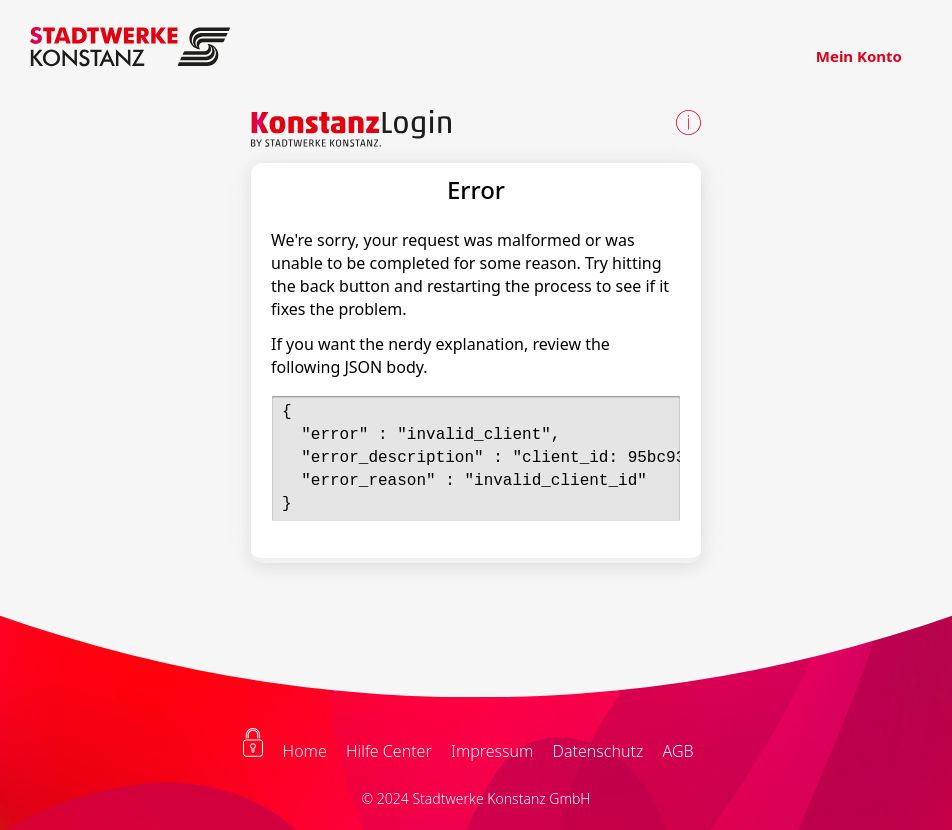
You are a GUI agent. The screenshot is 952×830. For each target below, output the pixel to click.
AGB (677, 751)
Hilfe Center (389, 751)
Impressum (492, 751)
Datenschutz (598, 751)
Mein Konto (859, 56)
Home (305, 751)
